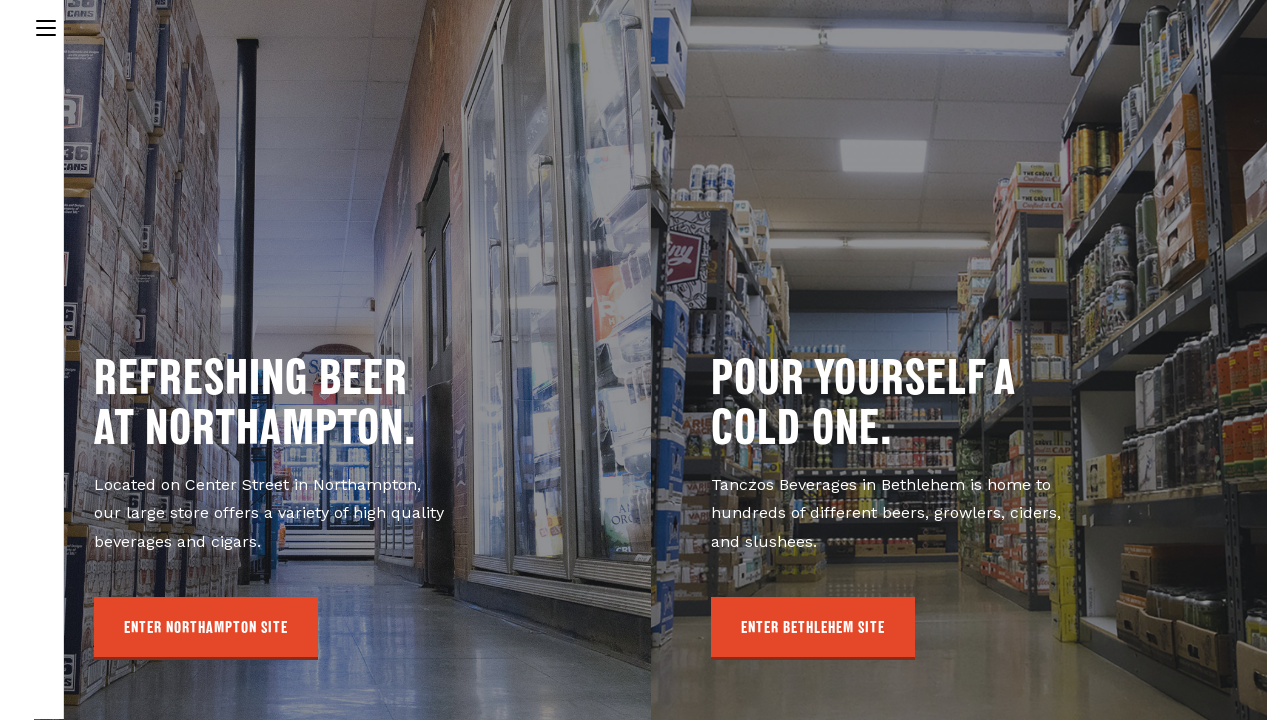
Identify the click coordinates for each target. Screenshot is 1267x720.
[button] (206, 628)
